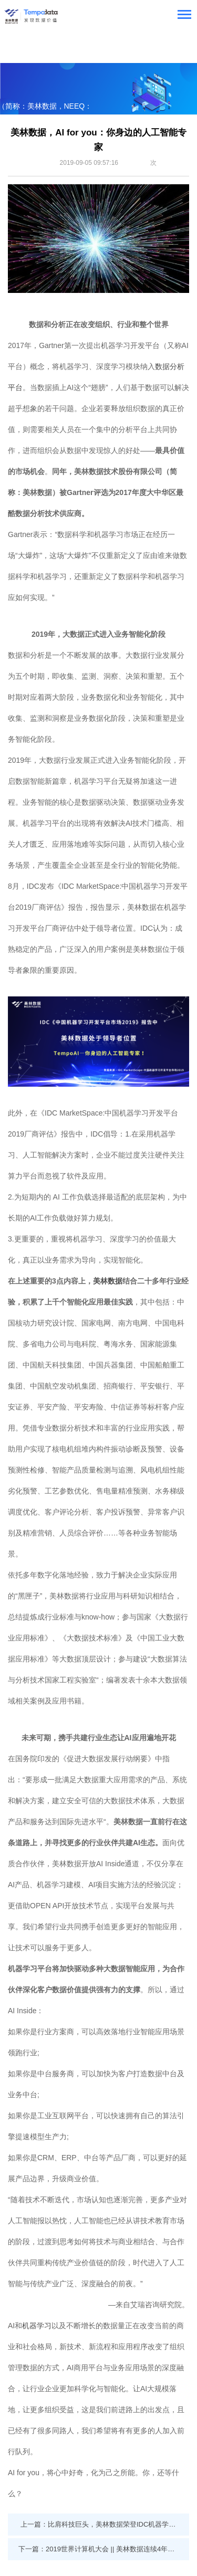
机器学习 (36, 2325)
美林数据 (107, 1281)
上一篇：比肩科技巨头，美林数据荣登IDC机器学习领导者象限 (104, 2524)
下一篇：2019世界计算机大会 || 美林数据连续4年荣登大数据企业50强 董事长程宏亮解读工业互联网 (103, 2549)
